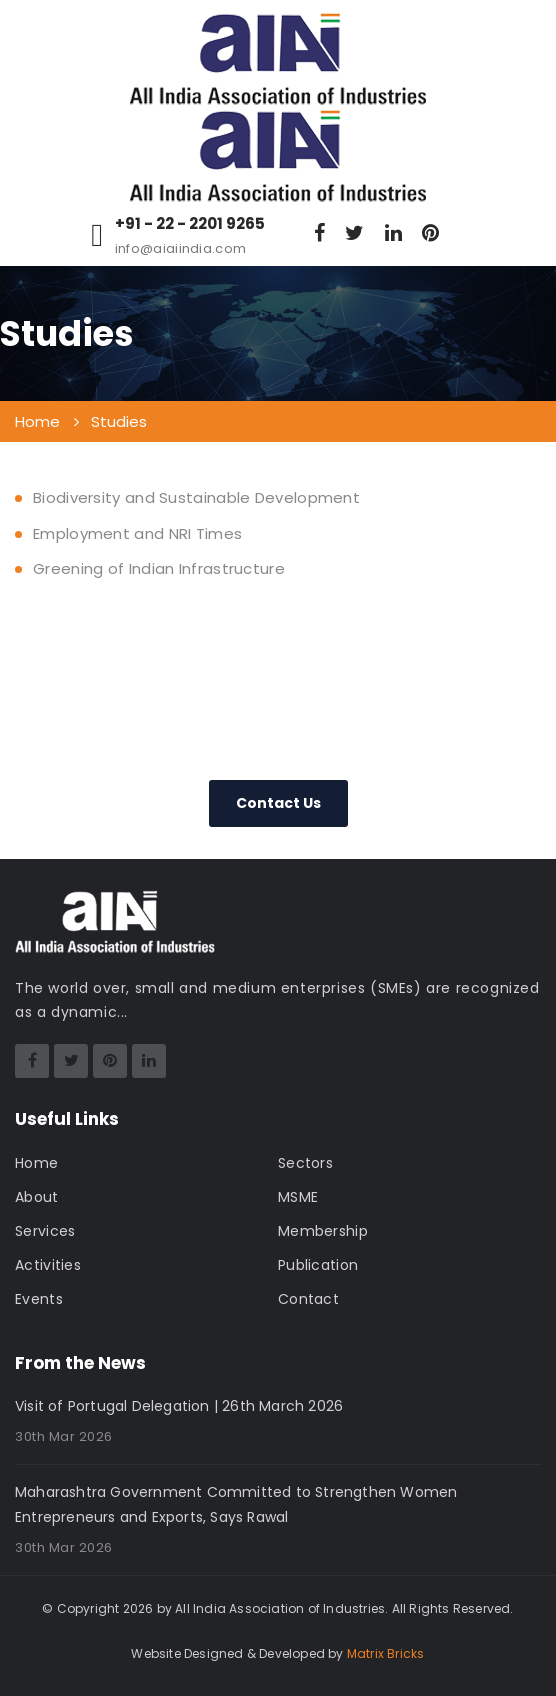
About (37, 1197)
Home (36, 1163)
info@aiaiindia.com (180, 248)
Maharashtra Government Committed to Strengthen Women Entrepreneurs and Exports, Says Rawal (236, 1504)
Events (39, 1299)
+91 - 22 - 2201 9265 (190, 224)
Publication (318, 1265)
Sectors (305, 1163)
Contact (308, 1299)
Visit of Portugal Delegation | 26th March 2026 (179, 1406)
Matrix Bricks (386, 1653)
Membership (323, 1231)
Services (45, 1231)
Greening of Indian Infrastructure (159, 568)
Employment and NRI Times (137, 533)
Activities (48, 1265)
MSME (298, 1197)
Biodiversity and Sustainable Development (196, 497)
